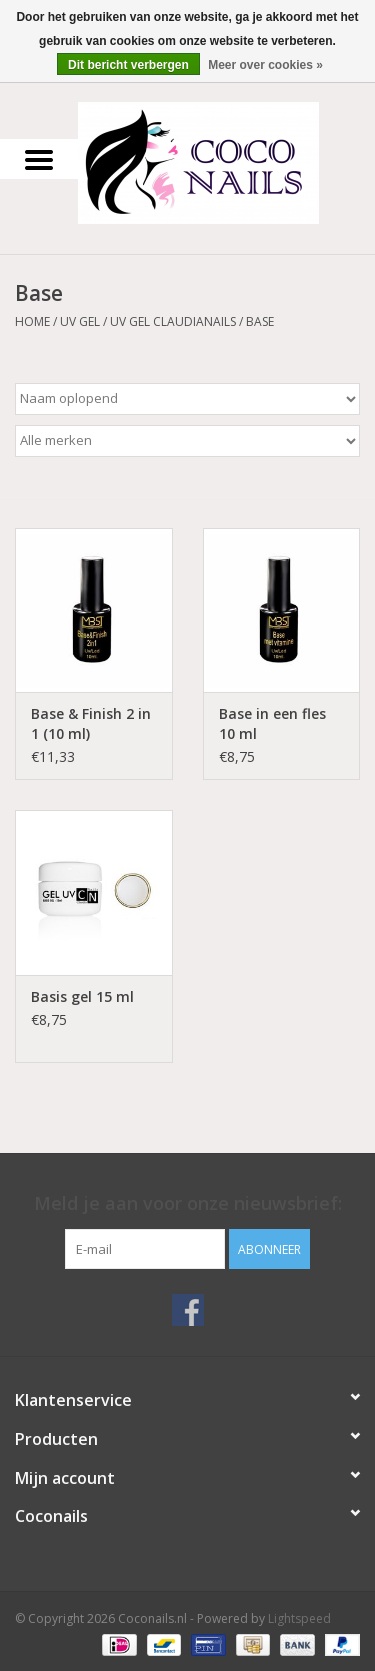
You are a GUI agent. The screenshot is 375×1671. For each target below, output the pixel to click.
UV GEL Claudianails (173, 321)
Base (260, 321)
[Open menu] (39, 159)
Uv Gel (80, 321)
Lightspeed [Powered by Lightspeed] (299, 1618)
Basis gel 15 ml (82, 996)
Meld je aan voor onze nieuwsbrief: (188, 1203)
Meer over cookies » (265, 65)
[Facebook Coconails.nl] (188, 1310)
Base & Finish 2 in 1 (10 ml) (91, 723)
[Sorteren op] (187, 399)
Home (32, 321)
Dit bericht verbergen (128, 65)
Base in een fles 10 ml (272, 723)
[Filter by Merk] (187, 441)
